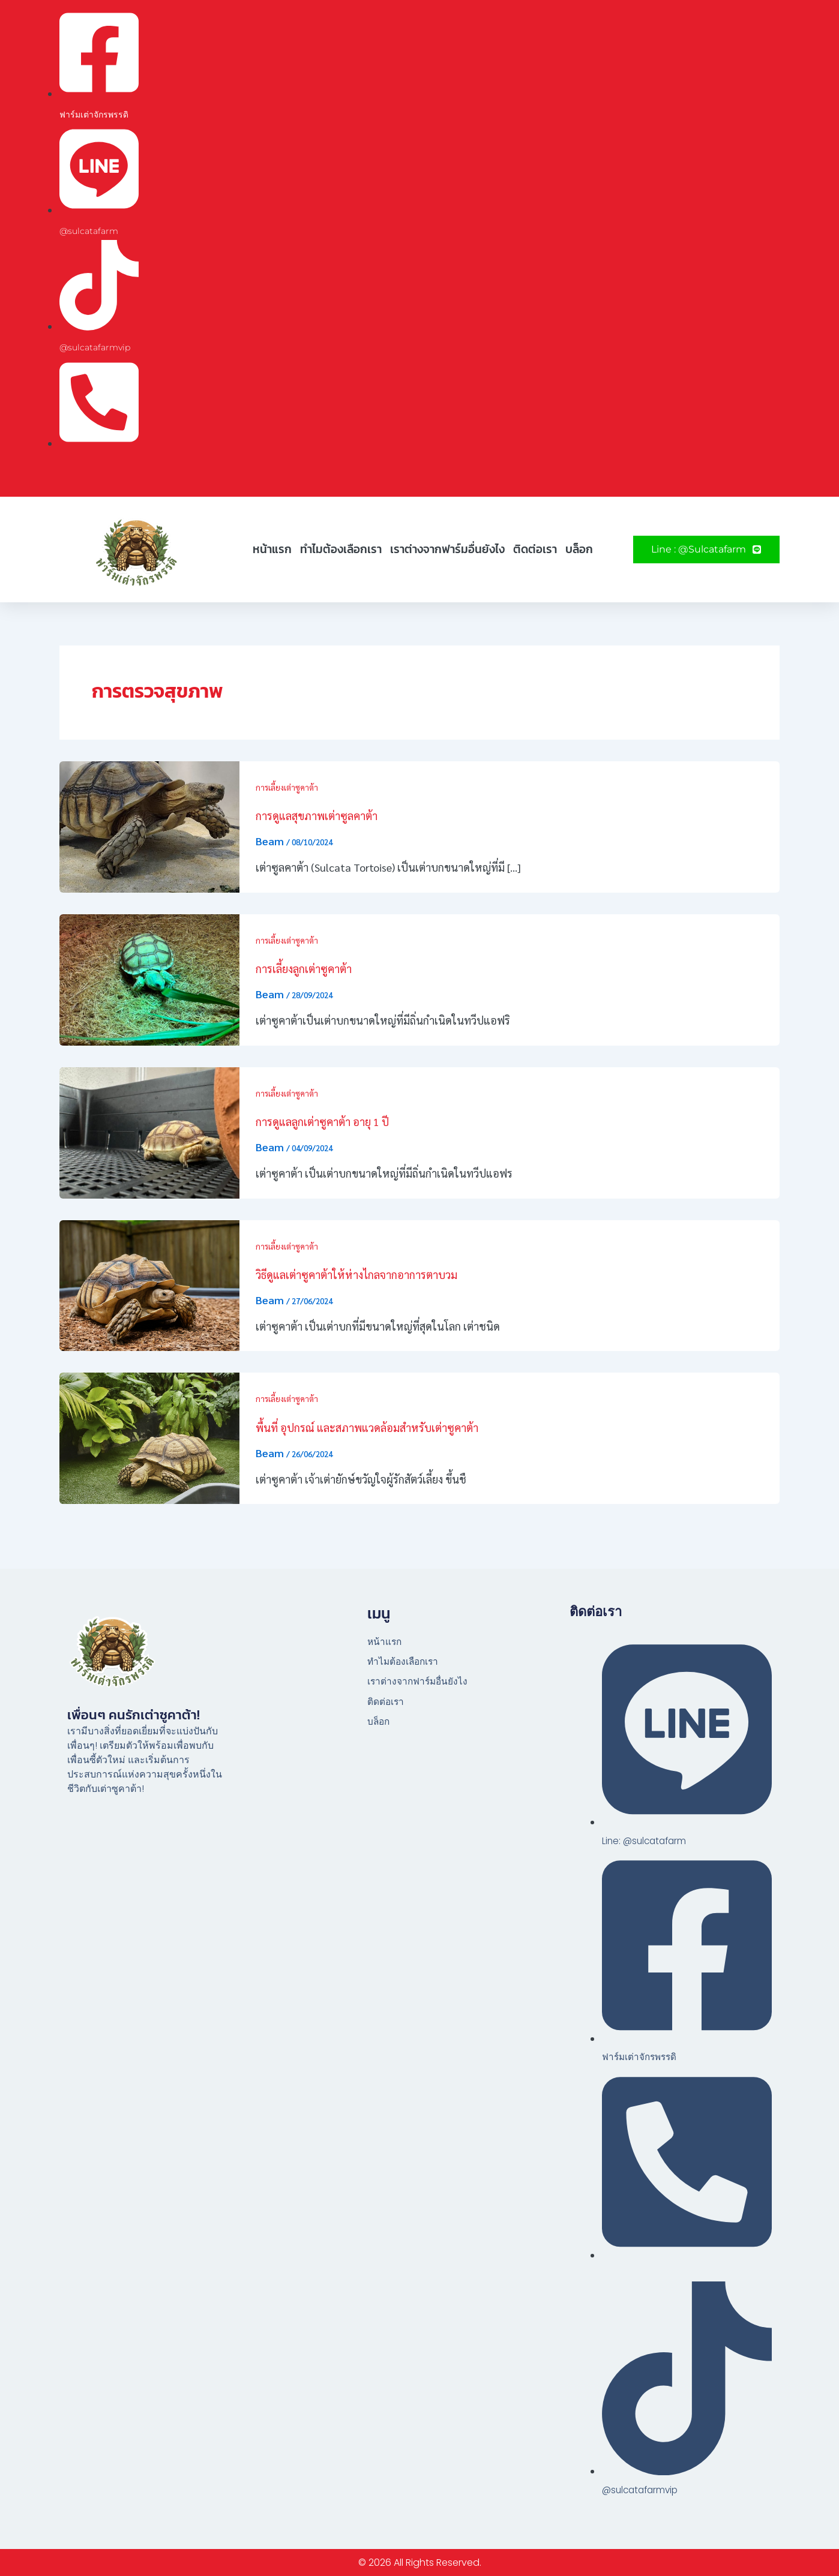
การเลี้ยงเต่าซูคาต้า (288, 787)
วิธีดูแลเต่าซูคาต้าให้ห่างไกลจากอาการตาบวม (356, 1274)
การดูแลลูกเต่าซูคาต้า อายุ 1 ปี (322, 1121)
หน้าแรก (272, 549)
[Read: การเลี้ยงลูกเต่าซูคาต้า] (149, 978)
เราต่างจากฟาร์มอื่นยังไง (447, 549)
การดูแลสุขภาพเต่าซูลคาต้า (316, 815)
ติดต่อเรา (535, 549)
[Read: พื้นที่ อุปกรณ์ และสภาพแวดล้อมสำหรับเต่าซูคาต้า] (149, 1436)
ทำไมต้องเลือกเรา (341, 549)
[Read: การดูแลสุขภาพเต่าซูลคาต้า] (149, 825)
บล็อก (579, 549)
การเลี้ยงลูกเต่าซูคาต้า (304, 968)
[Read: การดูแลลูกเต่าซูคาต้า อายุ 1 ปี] (149, 1131)
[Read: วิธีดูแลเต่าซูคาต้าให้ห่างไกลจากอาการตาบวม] (149, 1284)
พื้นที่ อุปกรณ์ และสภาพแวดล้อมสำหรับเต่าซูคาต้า (367, 1427)
